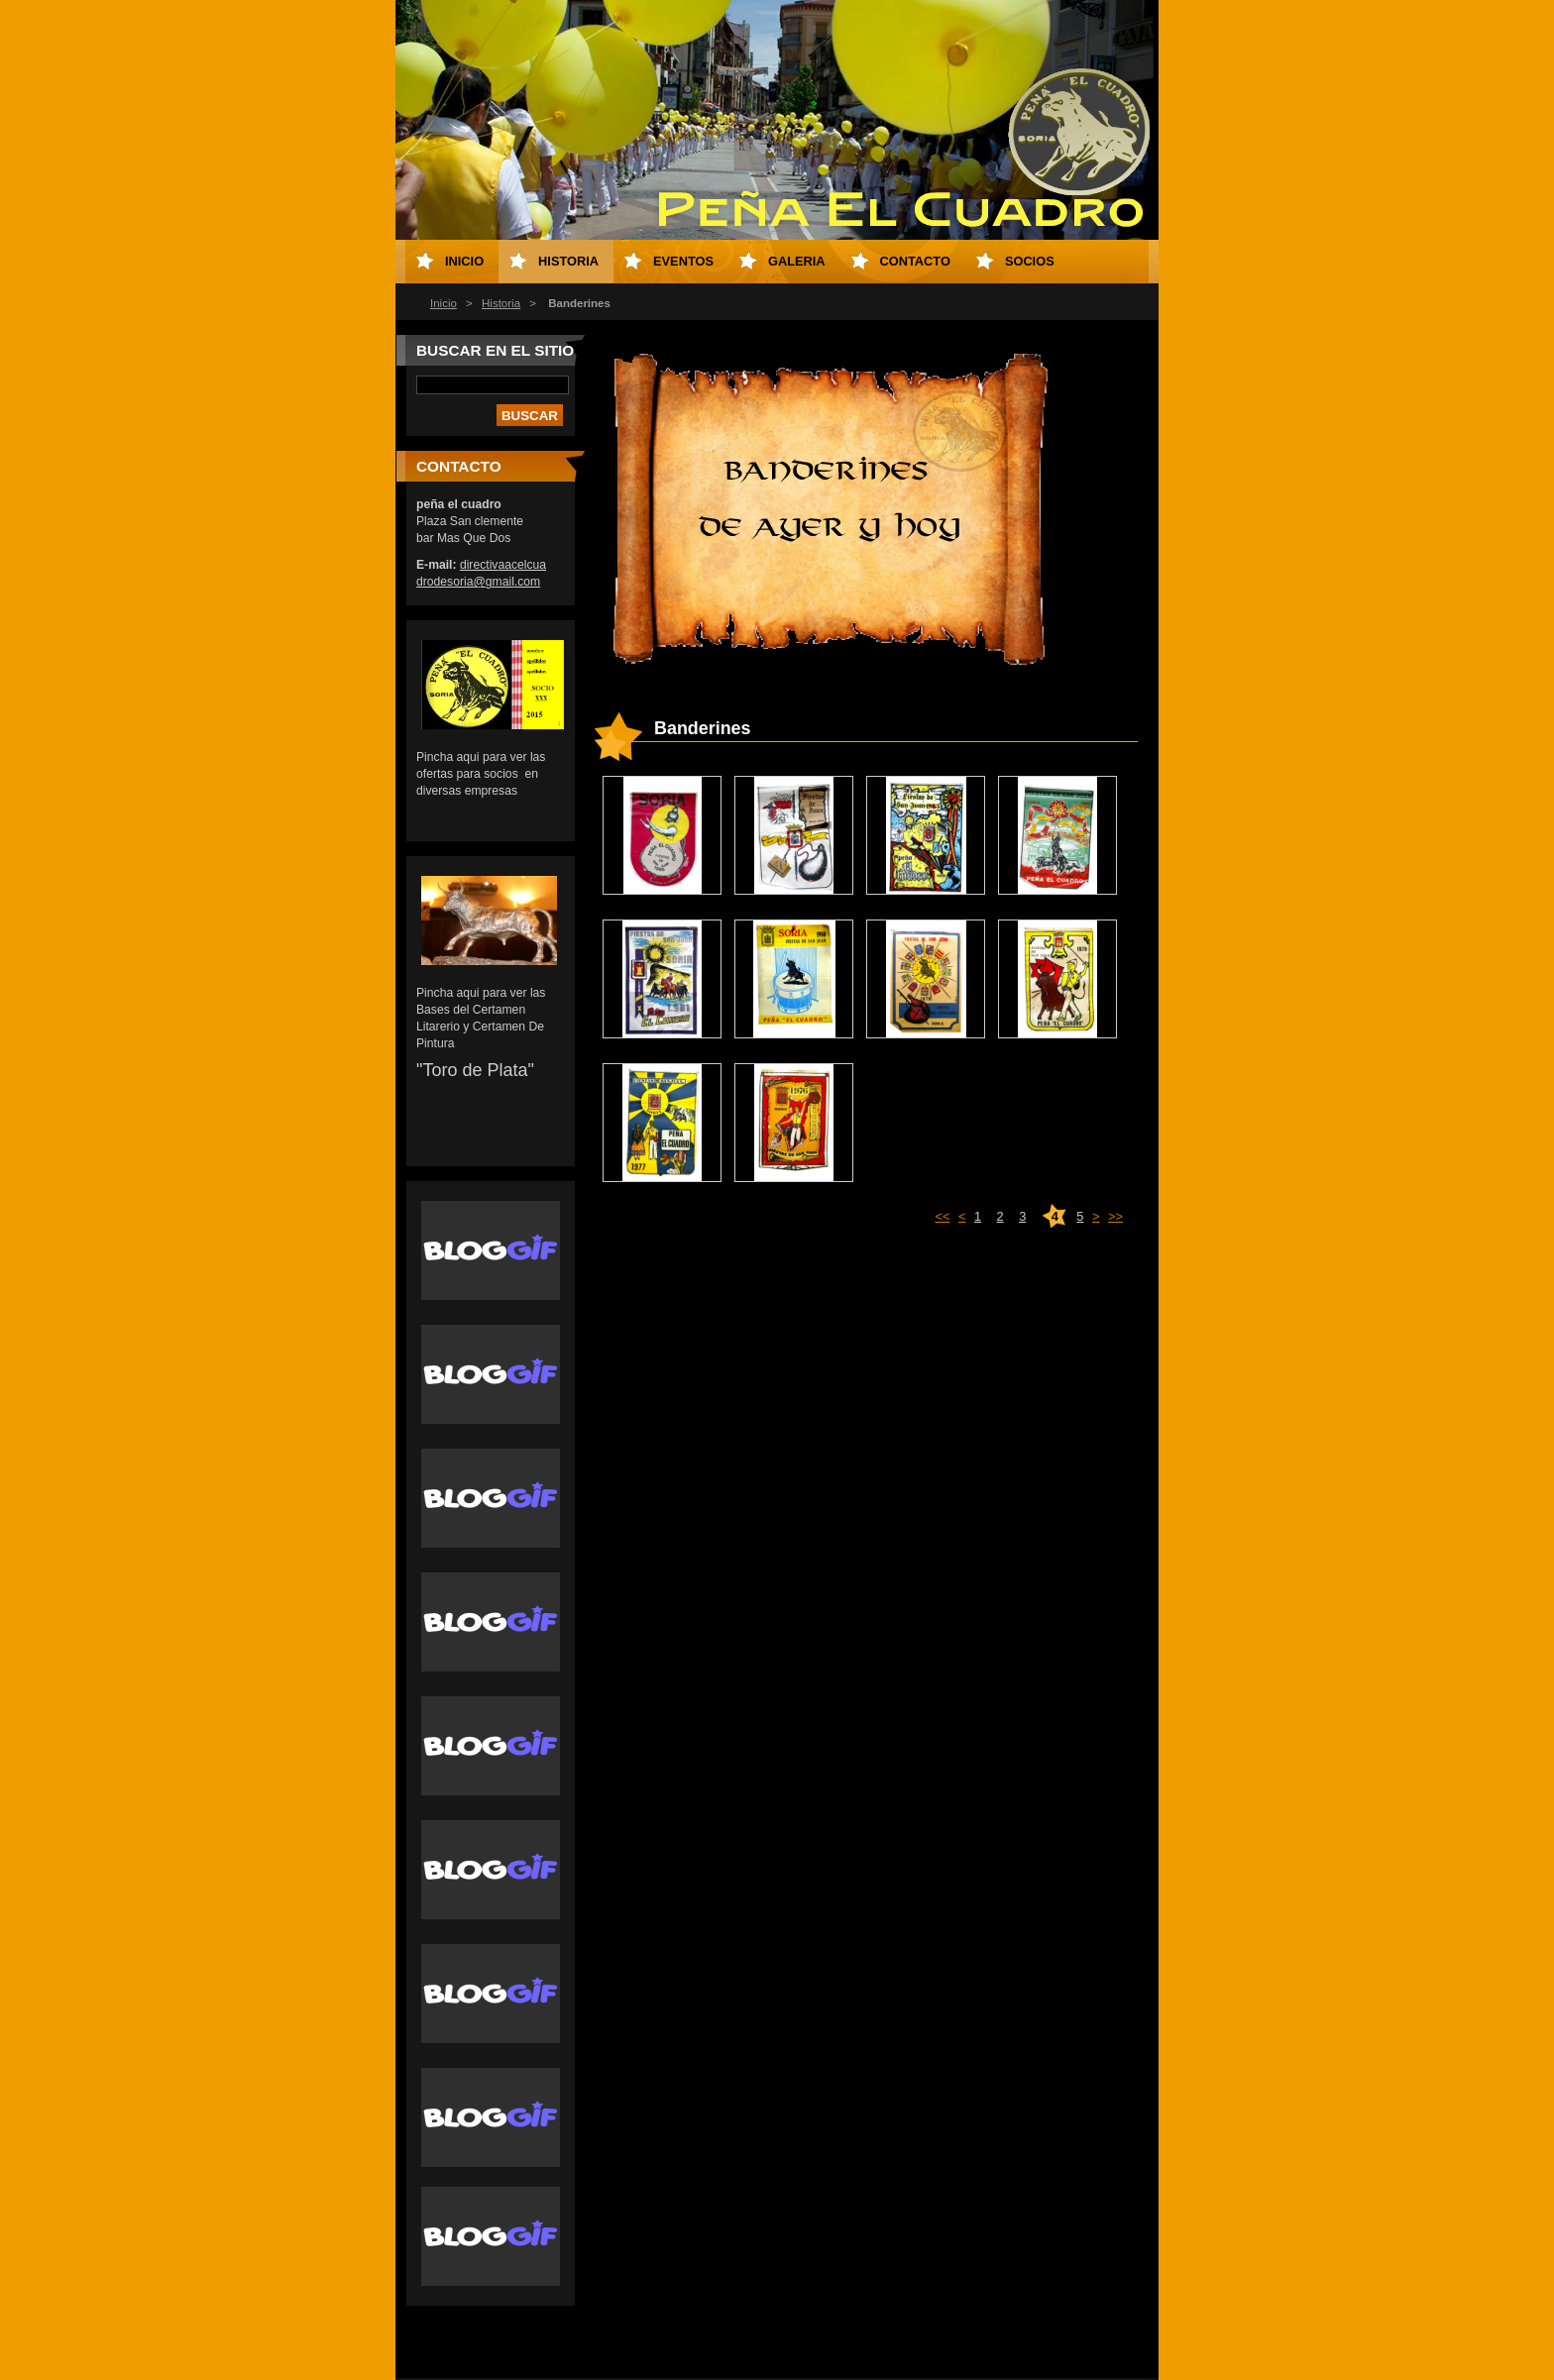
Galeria (797, 261)
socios (1029, 261)
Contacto (915, 261)
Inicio (443, 303)
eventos (683, 261)
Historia (501, 303)
